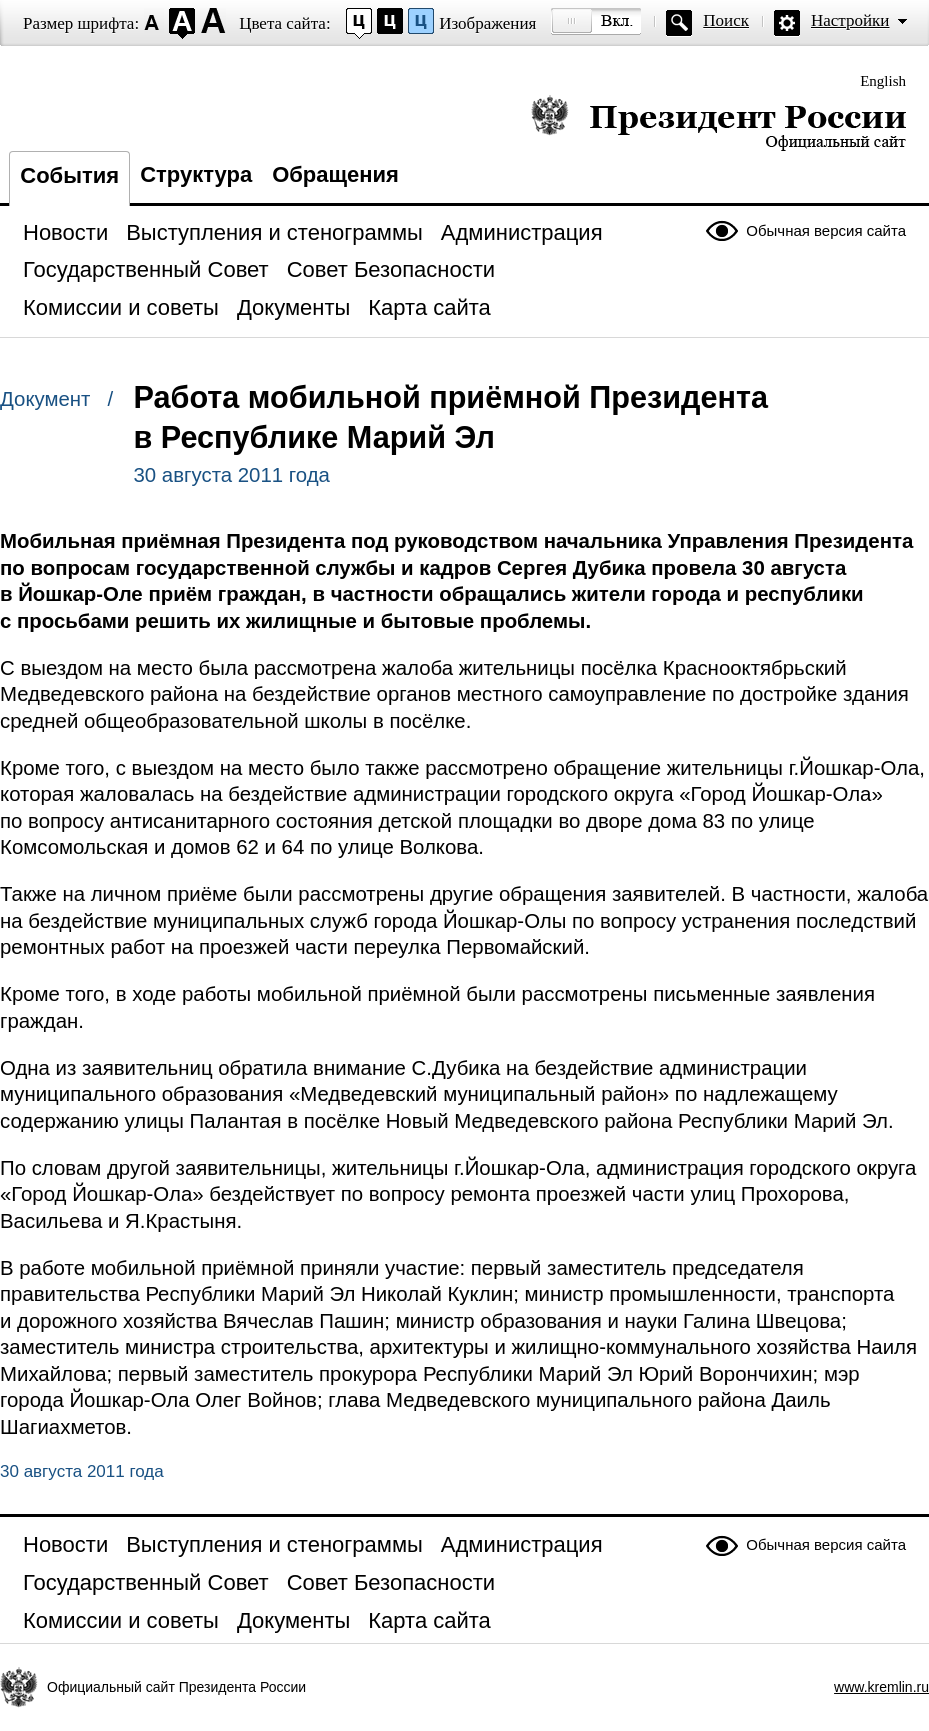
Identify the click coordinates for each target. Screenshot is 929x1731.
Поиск (726, 20)
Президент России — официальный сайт (718, 122)
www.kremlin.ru (881, 1687)
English (883, 81)
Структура (196, 174)
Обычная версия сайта (826, 230)
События (69, 175)
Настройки (850, 20)
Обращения (335, 174)
